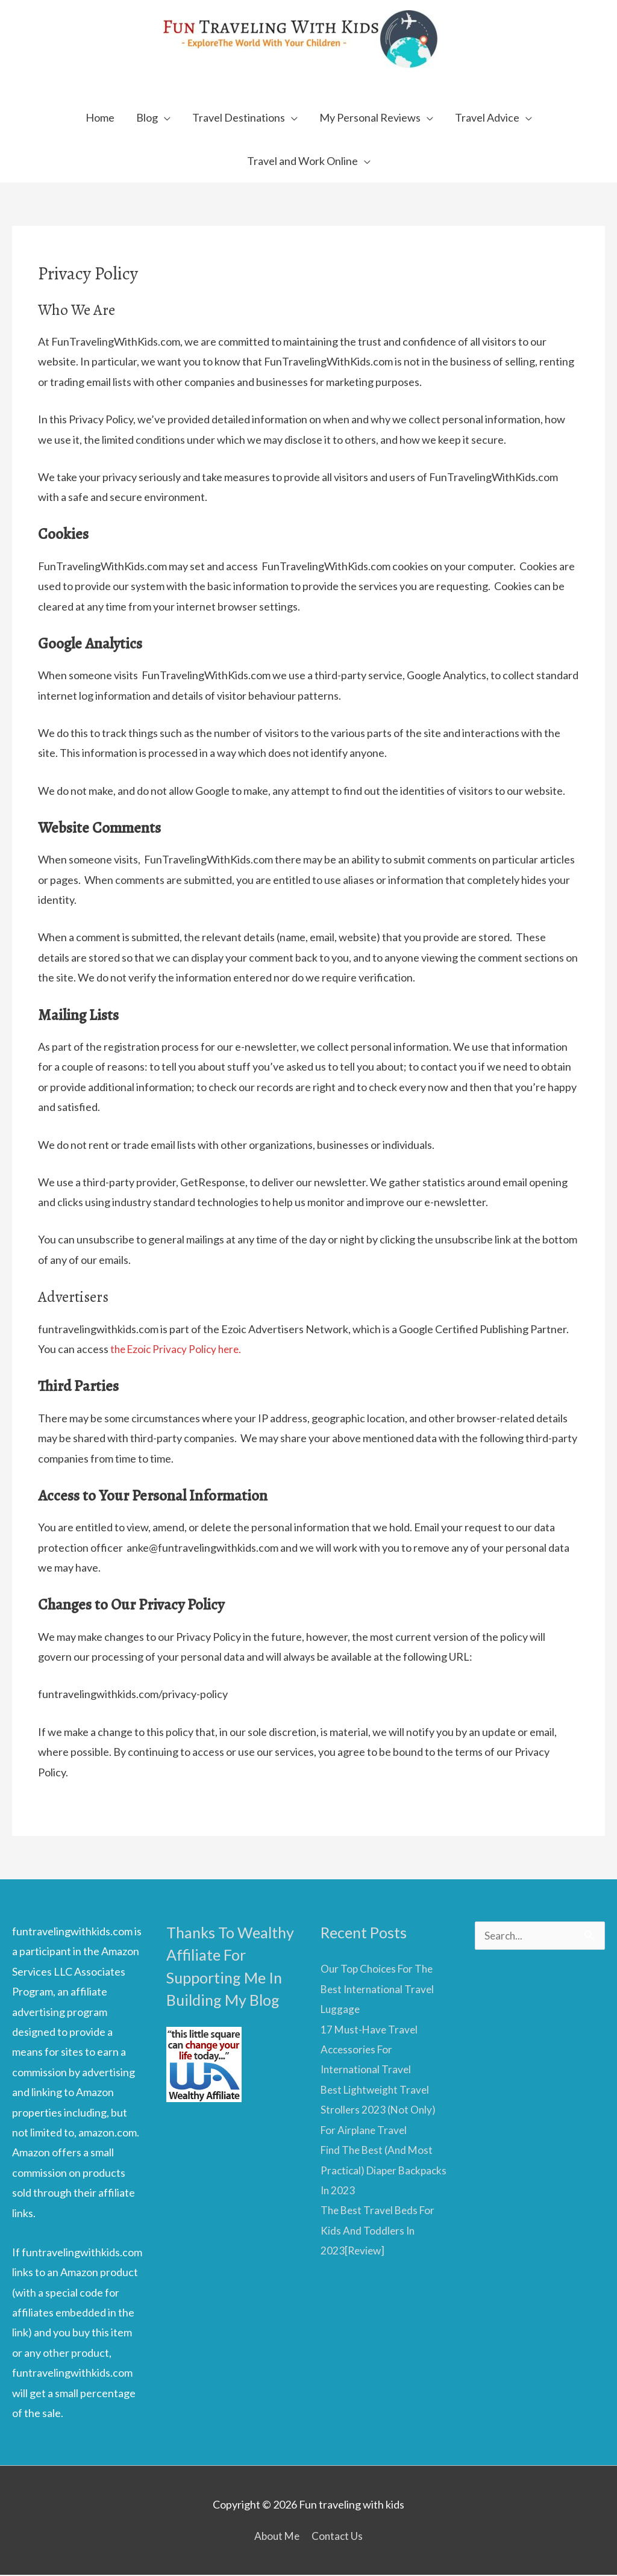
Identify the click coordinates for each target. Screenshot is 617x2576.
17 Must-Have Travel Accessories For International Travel (371, 2050)
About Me (276, 2536)
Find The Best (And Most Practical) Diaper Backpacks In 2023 (379, 2171)
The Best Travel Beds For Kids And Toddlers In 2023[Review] (380, 2231)
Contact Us (339, 2536)
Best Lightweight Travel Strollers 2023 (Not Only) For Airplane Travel (379, 2110)
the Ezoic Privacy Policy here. (179, 1350)
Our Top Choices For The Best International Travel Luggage (380, 1990)
